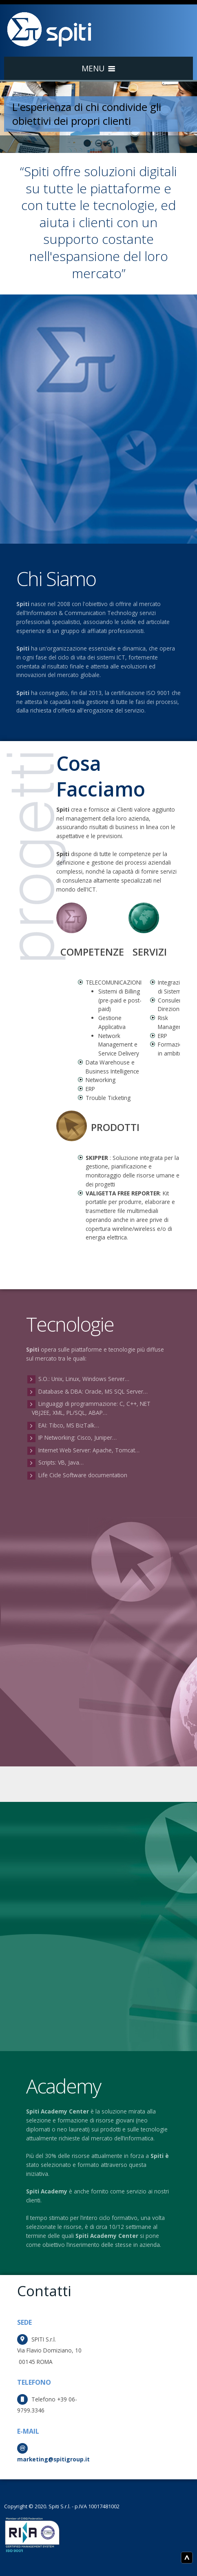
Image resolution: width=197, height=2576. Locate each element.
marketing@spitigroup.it (53, 2459)
